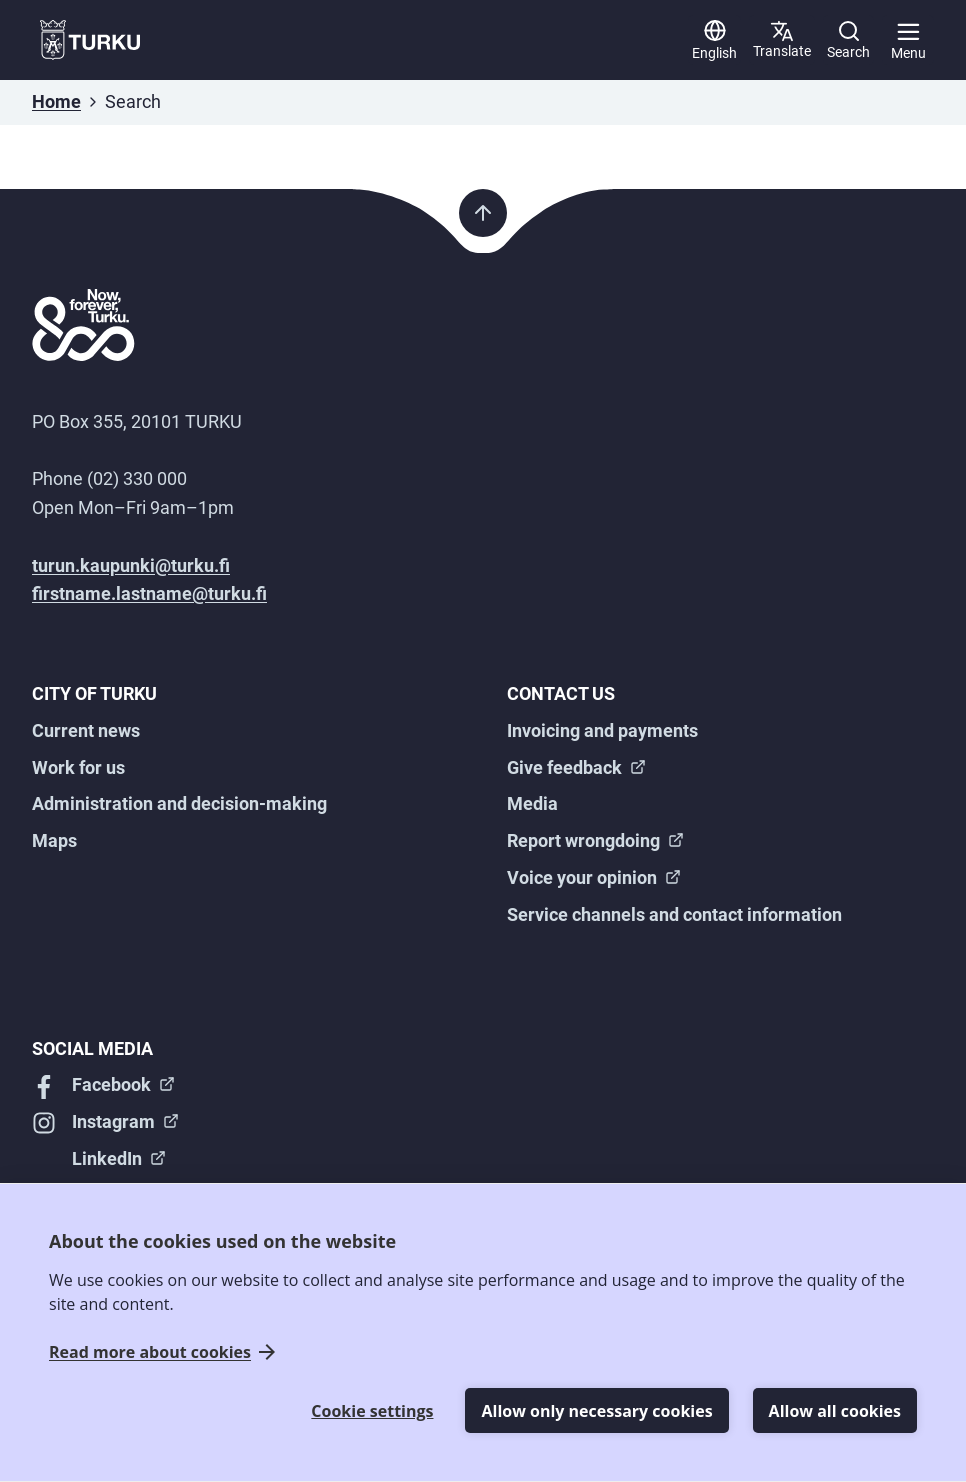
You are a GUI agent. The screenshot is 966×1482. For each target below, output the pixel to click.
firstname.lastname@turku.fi (149, 593)
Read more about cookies (150, 1352)
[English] (714, 40)
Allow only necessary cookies (596, 1411)
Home (56, 101)
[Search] (848, 40)
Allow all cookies (835, 1411)
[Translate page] (782, 40)
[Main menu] (908, 40)
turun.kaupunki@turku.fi (131, 565)
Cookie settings (372, 1411)
